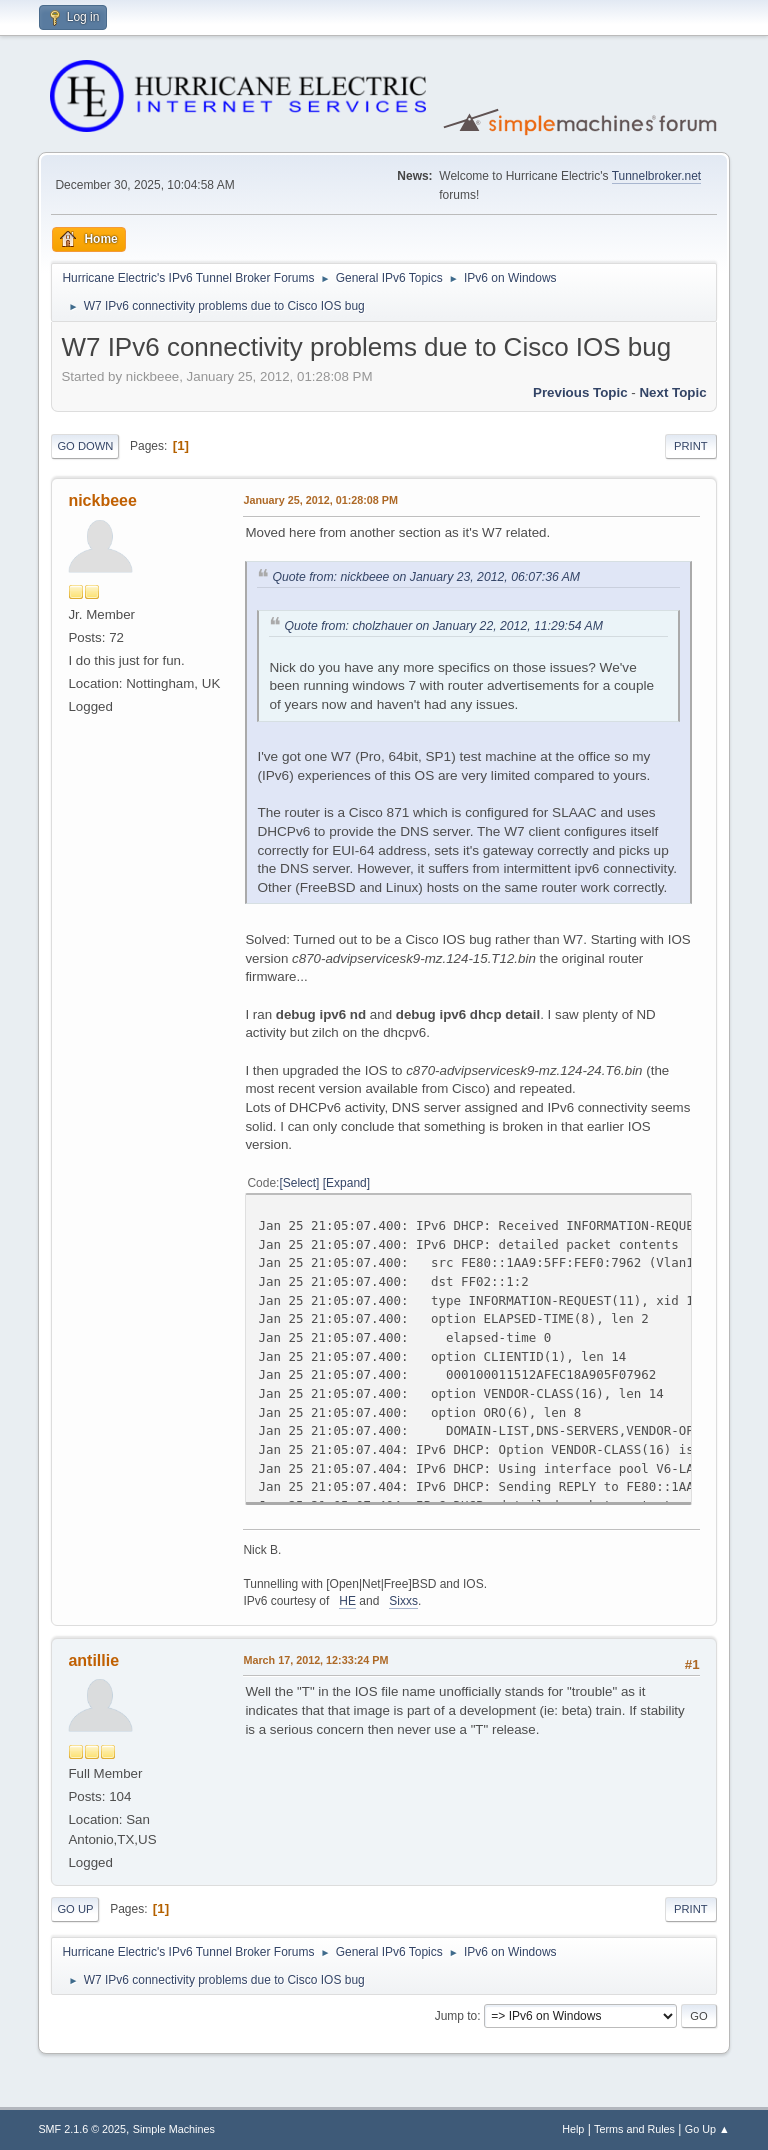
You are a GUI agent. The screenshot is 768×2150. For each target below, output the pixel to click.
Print (691, 446)
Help (573, 2129)
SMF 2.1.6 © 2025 (82, 2129)
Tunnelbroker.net (657, 176)
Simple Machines (174, 2129)
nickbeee (102, 500)
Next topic (672, 392)
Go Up (75, 1909)
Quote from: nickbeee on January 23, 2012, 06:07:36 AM (426, 577)
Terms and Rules (634, 2129)
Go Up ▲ (707, 2129)
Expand (346, 1183)
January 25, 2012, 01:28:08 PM (320, 500)
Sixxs (403, 1601)
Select (299, 1183)
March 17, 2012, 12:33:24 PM (315, 1660)
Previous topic (580, 392)
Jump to (456, 2016)
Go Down (85, 446)
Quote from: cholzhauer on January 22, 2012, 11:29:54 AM (443, 626)
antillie (93, 1660)
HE (347, 1601)
